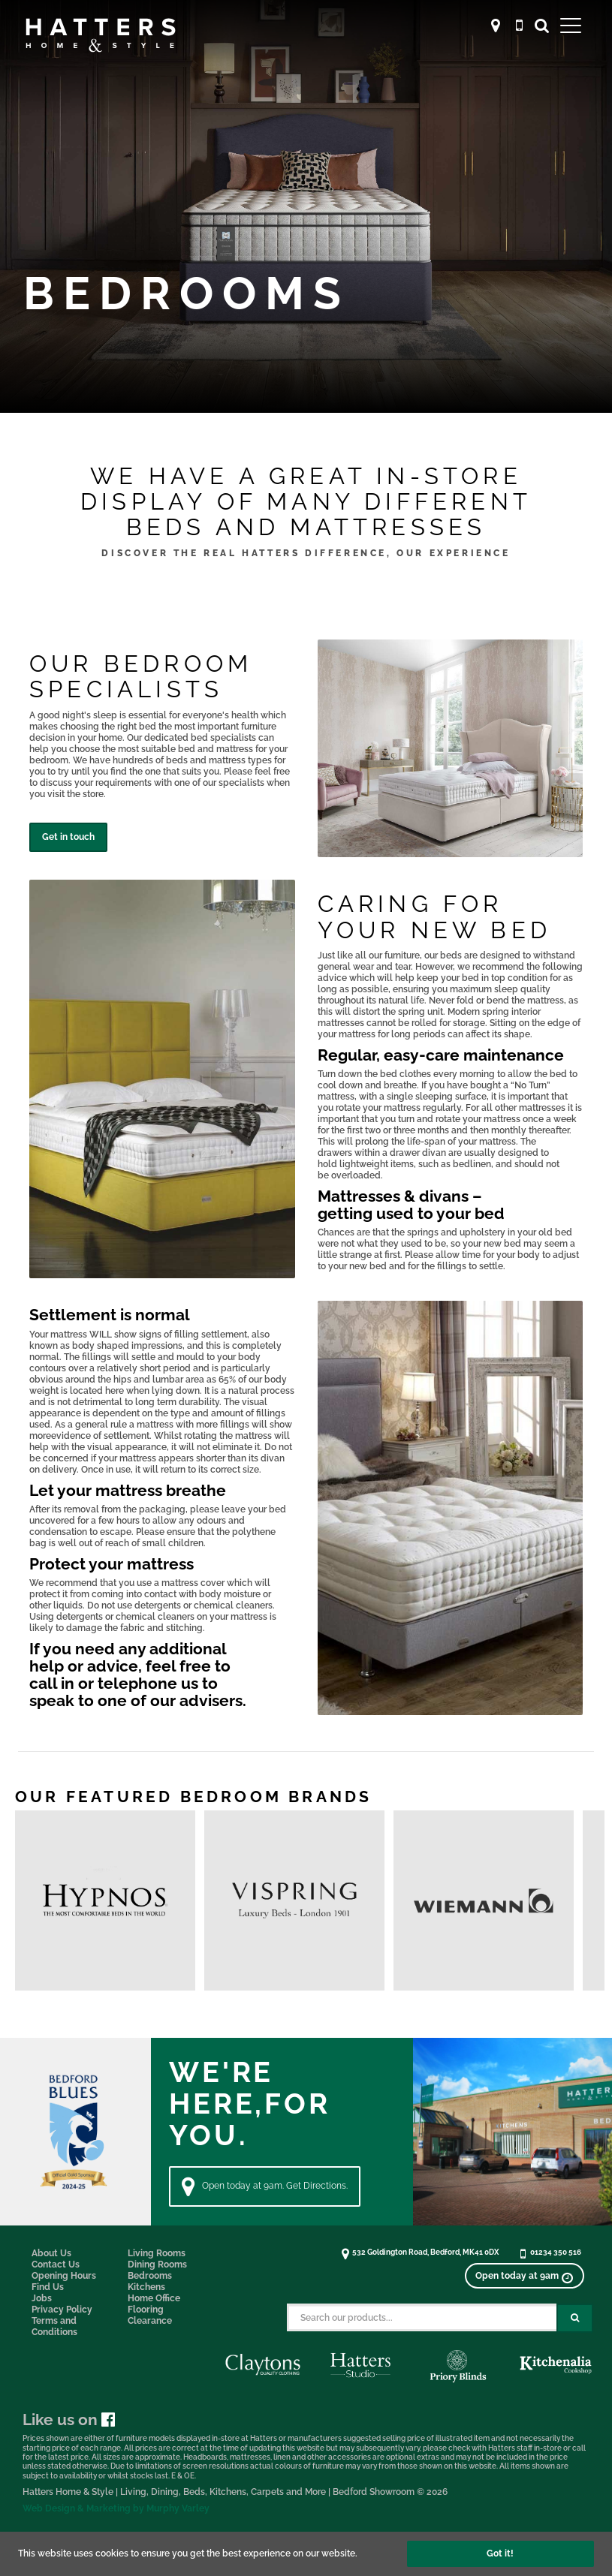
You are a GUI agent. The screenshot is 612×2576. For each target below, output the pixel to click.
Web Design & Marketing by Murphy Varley (116, 2508)
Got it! (500, 2553)
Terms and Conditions (54, 2326)
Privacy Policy (62, 2309)
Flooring (146, 2309)
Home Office (154, 2298)
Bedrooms (150, 2276)
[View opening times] (524, 2276)
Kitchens (146, 2287)
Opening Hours (64, 2276)
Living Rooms (156, 2253)
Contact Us (56, 2264)
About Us (51, 2253)
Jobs (42, 2298)
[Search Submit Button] (574, 2318)
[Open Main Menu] (570, 25)
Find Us (48, 2287)
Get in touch (68, 837)
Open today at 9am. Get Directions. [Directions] (265, 2186)
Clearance (150, 2321)
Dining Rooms (157, 2264)
